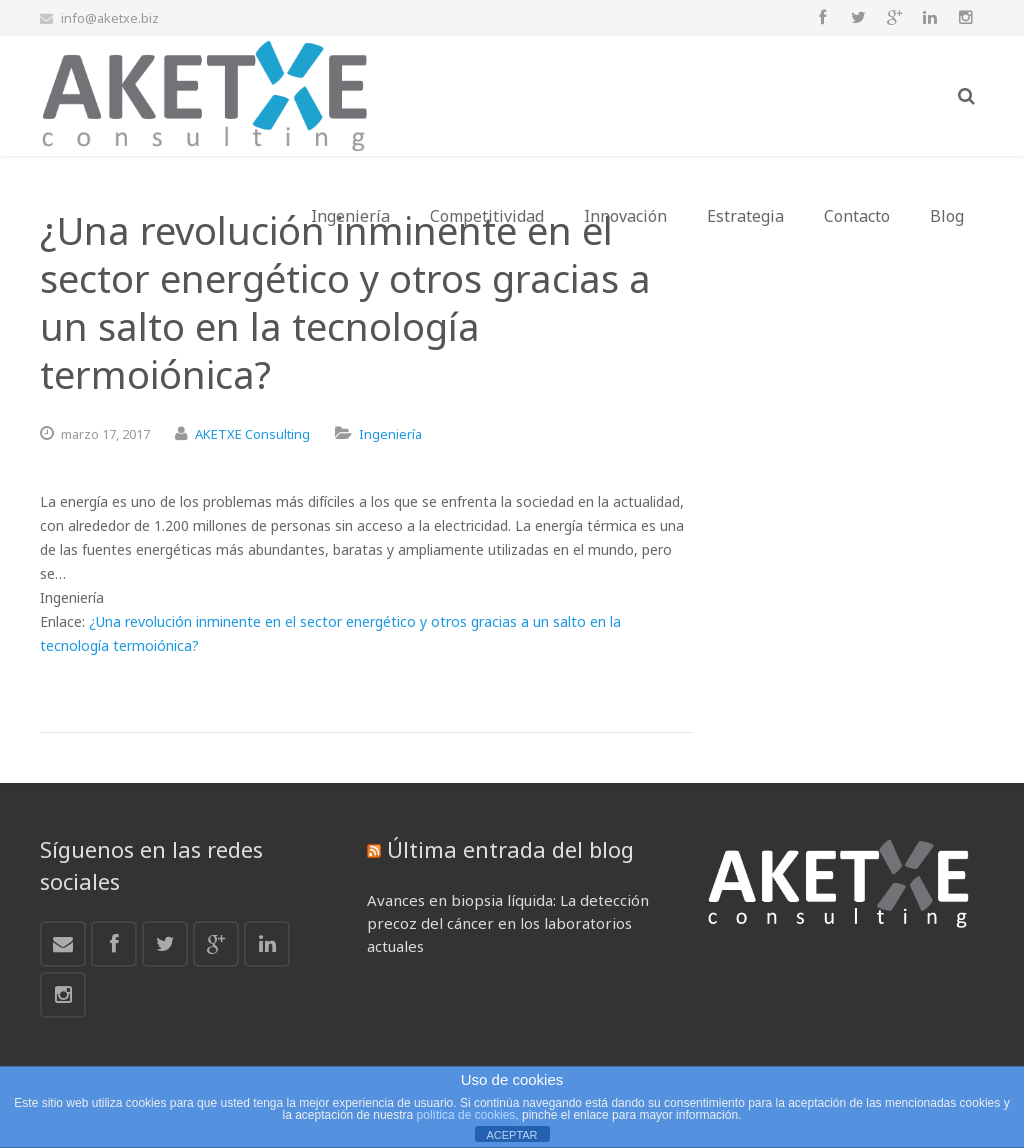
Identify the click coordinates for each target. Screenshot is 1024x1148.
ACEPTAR (511, 1135)
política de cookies (466, 1115)
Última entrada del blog (510, 849)
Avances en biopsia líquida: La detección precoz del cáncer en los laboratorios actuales (508, 923)
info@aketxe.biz (110, 18)
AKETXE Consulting (252, 434)
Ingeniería (390, 434)
